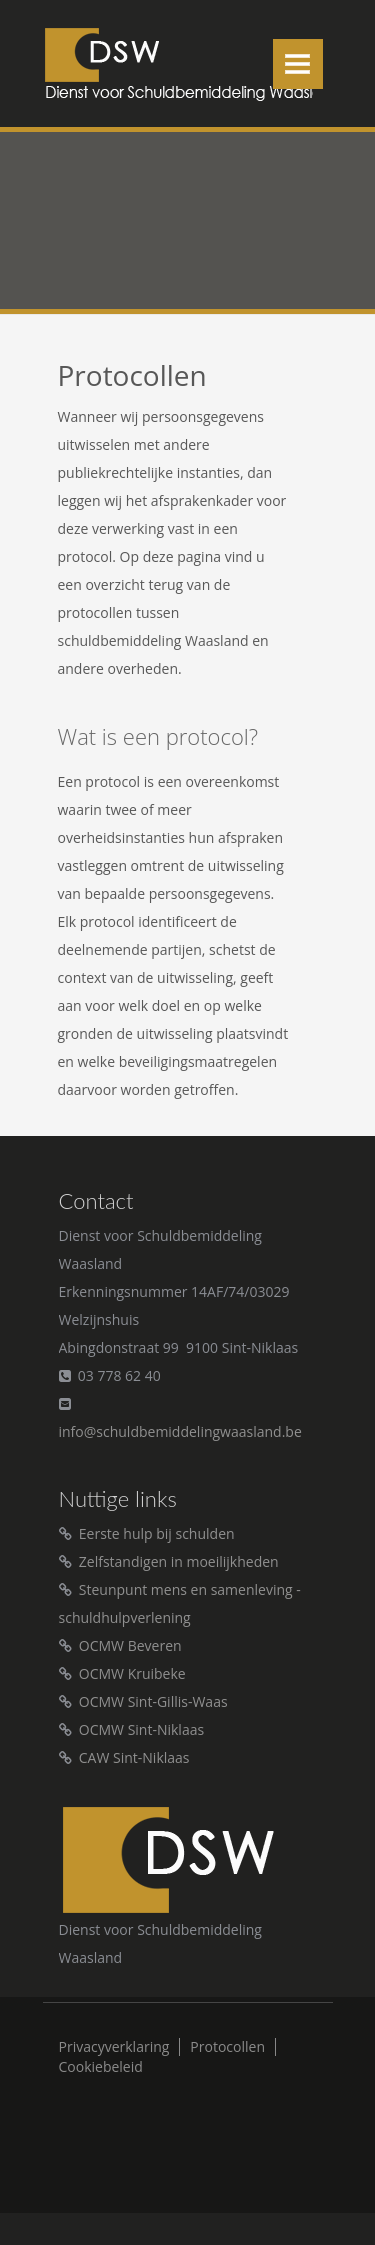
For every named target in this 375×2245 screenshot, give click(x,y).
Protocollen (227, 2047)
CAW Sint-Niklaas (134, 1757)
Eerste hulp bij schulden (157, 1533)
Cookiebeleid (101, 2067)
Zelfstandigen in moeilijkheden (179, 1561)
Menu (298, 64)
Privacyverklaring (114, 2047)
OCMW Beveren (130, 1645)
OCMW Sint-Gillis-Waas (153, 1701)
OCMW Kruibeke (132, 1673)
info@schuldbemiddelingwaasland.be (180, 1431)
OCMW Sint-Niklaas (141, 1729)
